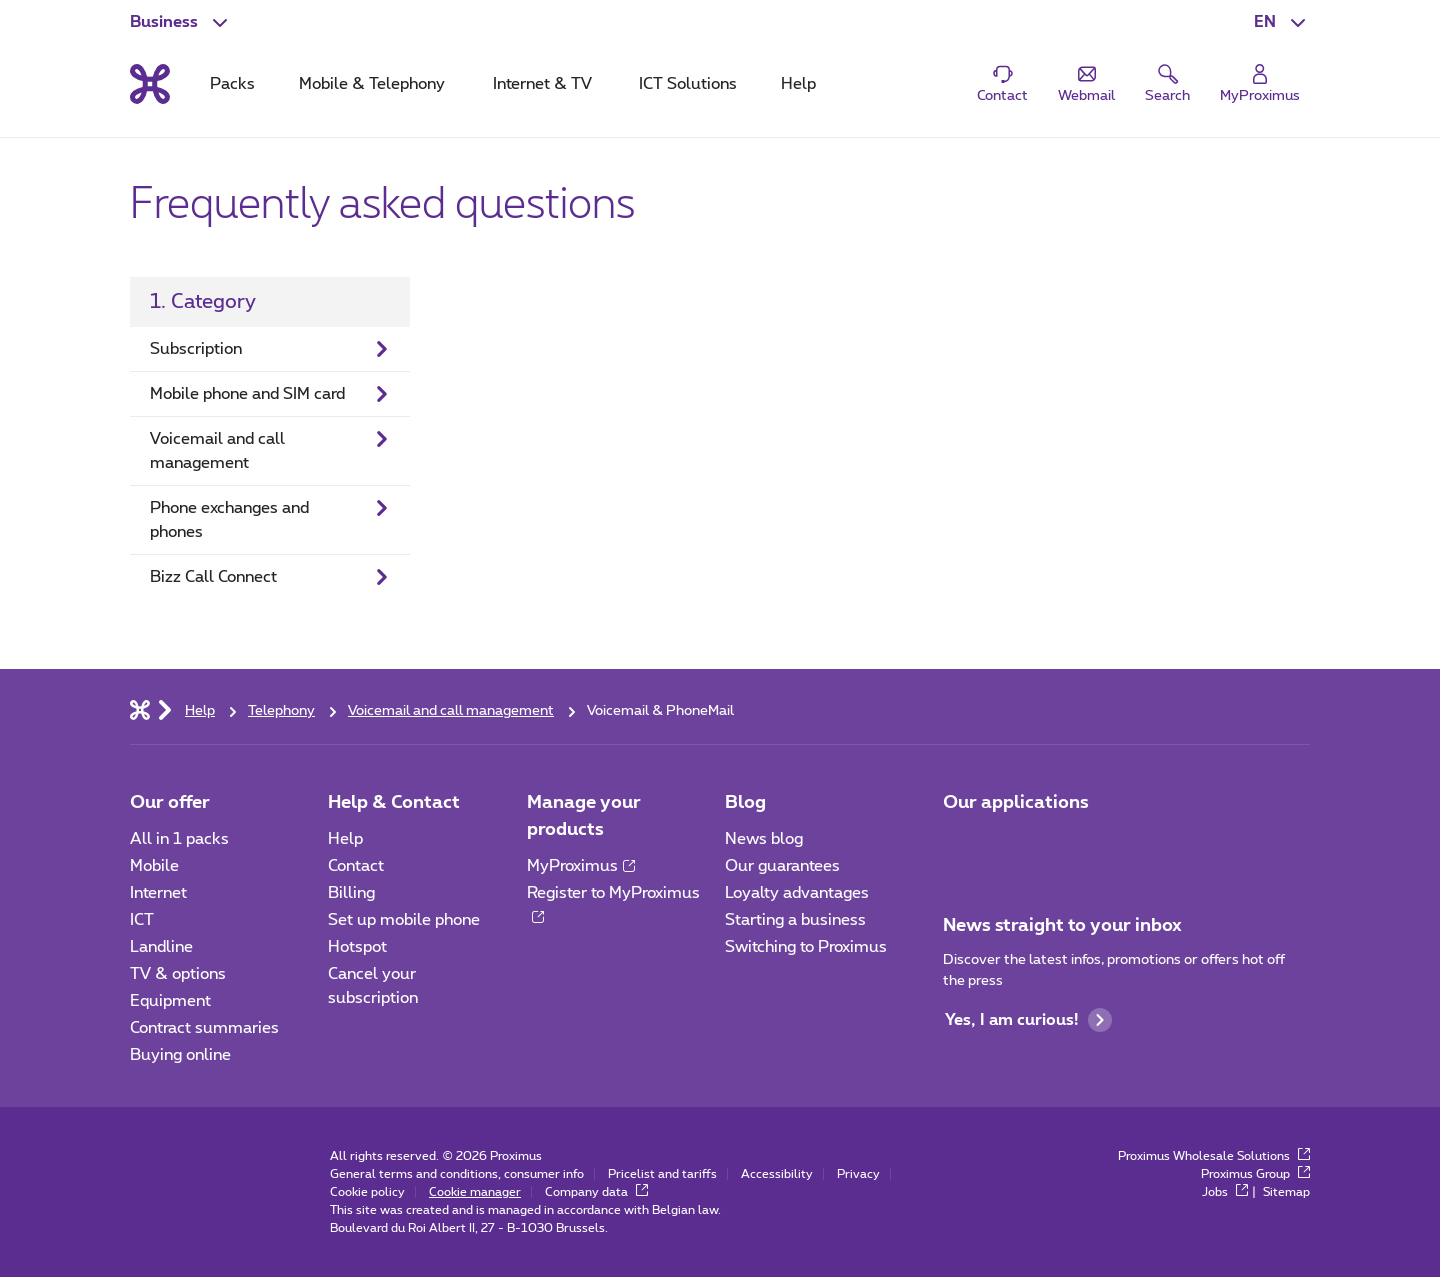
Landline (161, 947)
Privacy (858, 1174)
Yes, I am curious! (1028, 1020)
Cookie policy (367, 1192)
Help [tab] (798, 84)
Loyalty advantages (797, 893)
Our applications (1016, 803)
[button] (1282, 22)
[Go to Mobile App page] (961, 845)
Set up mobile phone (404, 920)
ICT (142, 920)
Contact (356, 866)
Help (345, 839)
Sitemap (1286, 1192)
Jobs (1225, 1192)
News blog (764, 839)
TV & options (178, 974)
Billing (351, 893)
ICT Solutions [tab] (688, 84)
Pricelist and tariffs (662, 1174)
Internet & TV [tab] (542, 84)
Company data (596, 1192)
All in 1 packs (179, 839)
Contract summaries (204, 1028)
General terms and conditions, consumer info (457, 1174)
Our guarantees (782, 866)
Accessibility (777, 1174)
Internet (158, 893)
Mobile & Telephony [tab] (372, 84)
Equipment (170, 1001)
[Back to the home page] (150, 84)
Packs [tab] (232, 84)
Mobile (154, 866)
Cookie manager (475, 1192)
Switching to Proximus (806, 947)
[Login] (1260, 84)
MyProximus (581, 866)
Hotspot (357, 947)
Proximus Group (1255, 1174)
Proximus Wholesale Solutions (1214, 1156)
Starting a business (795, 920)
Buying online (180, 1055)
